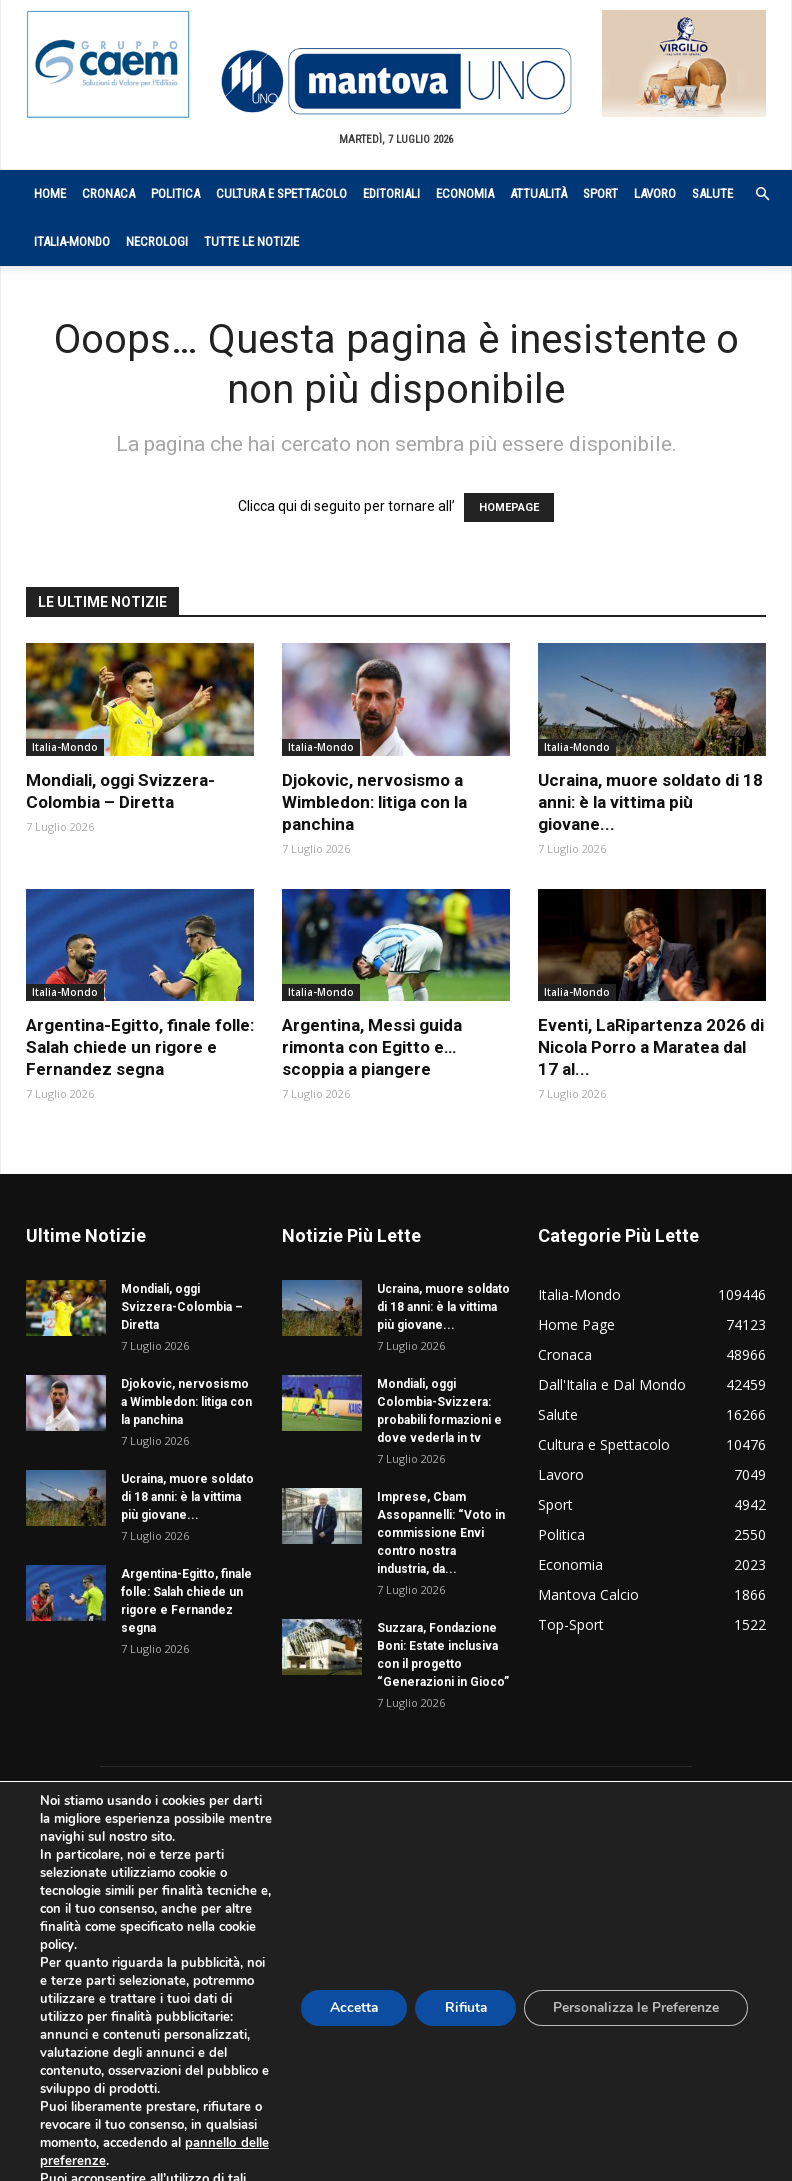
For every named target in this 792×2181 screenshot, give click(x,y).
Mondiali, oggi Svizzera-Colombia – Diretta (182, 1307)
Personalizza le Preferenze (634, 2016)
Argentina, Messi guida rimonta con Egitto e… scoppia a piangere (372, 1047)
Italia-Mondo (72, 241)
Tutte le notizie (251, 241)
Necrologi (157, 241)
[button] (752, 194)
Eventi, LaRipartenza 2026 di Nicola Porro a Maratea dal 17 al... (651, 1047)
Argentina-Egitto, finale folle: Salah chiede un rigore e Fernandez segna (140, 1047)
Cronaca (108, 193)
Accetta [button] (345, 2016)
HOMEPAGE (509, 507)
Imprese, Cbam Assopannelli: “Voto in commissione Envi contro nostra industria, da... (441, 1533)
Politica (175, 193)
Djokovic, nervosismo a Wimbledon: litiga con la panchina (374, 802)
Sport (600, 193)
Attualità (538, 193)
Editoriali (391, 193)
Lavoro (655, 193)
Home (50, 193)
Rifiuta (460, 2016)
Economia (465, 193)
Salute (712, 193)
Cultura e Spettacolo (281, 193)
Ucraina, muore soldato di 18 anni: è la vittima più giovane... (650, 802)
